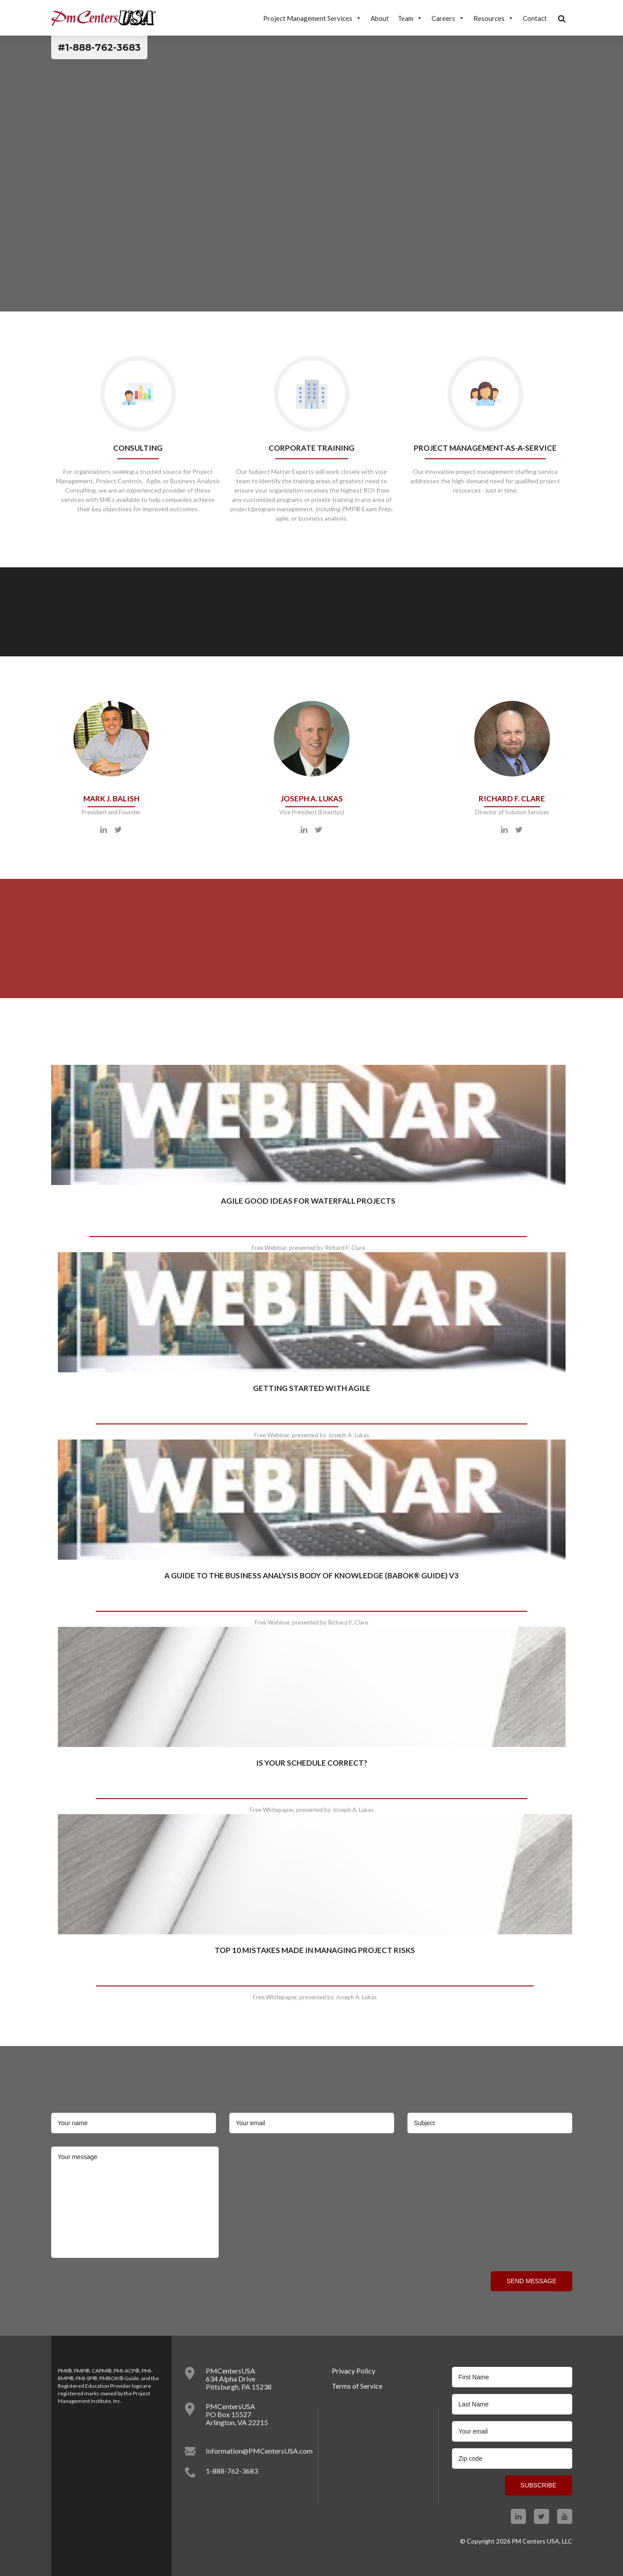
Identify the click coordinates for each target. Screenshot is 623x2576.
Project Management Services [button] (312, 18)
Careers (448, 18)
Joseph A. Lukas (312, 798)
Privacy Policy (353, 2371)
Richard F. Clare (512, 798)
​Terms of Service (357, 2386)
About (380, 18)
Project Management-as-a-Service (485, 448)
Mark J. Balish (111, 798)
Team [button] (410, 18)
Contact (535, 18)
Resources (493, 18)
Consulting (138, 448)
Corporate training (311, 448)
